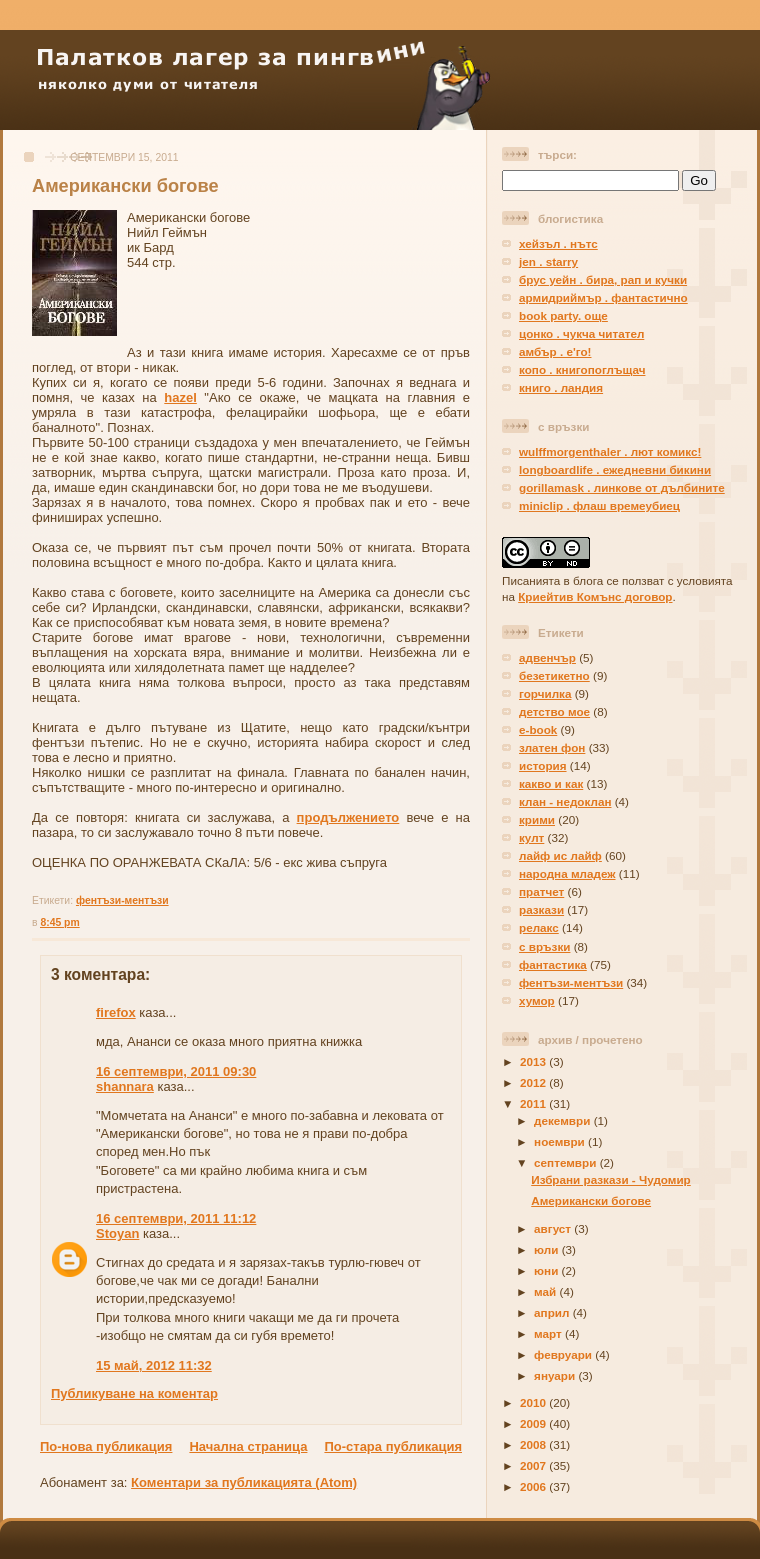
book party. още (563, 315)
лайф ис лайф (560, 855)
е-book (538, 729)
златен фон (552, 747)
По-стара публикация (393, 1446)
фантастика (553, 964)
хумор (537, 1000)
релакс (539, 927)
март (549, 1333)
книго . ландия (561, 387)
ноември (561, 1141)
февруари (564, 1354)
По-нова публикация (106, 1446)
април (553, 1312)
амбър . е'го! (555, 351)
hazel (180, 397)
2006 (534, 1486)
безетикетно (554, 675)
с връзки (544, 946)
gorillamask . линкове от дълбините (622, 487)
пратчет (541, 891)
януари (556, 1375)
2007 (534, 1465)
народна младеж (567, 873)
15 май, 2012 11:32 (154, 1365)
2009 (534, 1423)
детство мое (554, 711)
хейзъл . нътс (558, 243)
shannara (125, 1086)
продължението (348, 817)
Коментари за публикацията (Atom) (244, 1482)
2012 (534, 1082)
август (554, 1228)
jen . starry (548, 261)
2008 (534, 1444)
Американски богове (125, 186)
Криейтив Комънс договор (595, 596)
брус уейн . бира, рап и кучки (603, 279)
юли (548, 1249)
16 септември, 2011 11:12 (176, 1218)
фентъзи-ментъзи (122, 900)
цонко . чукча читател (581, 333)
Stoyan (117, 1233)
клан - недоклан (565, 801)
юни (547, 1270)
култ (531, 837)
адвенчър (547, 657)
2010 (534, 1402)
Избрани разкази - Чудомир (611, 1179)
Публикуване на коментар (134, 1393)
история (543, 765)
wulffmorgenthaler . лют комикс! (610, 451)
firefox (116, 1012)
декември (564, 1120)
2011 (534, 1103)
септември (567, 1162)
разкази (541, 909)
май (546, 1291)
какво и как (551, 783)
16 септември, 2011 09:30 (176, 1071)
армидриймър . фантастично (603, 297)
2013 (534, 1061)
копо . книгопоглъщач (582, 369)
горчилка (545, 693)
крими (537, 819)
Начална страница (248, 1446)
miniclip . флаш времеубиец (599, 505)
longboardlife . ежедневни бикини (615, 469)
